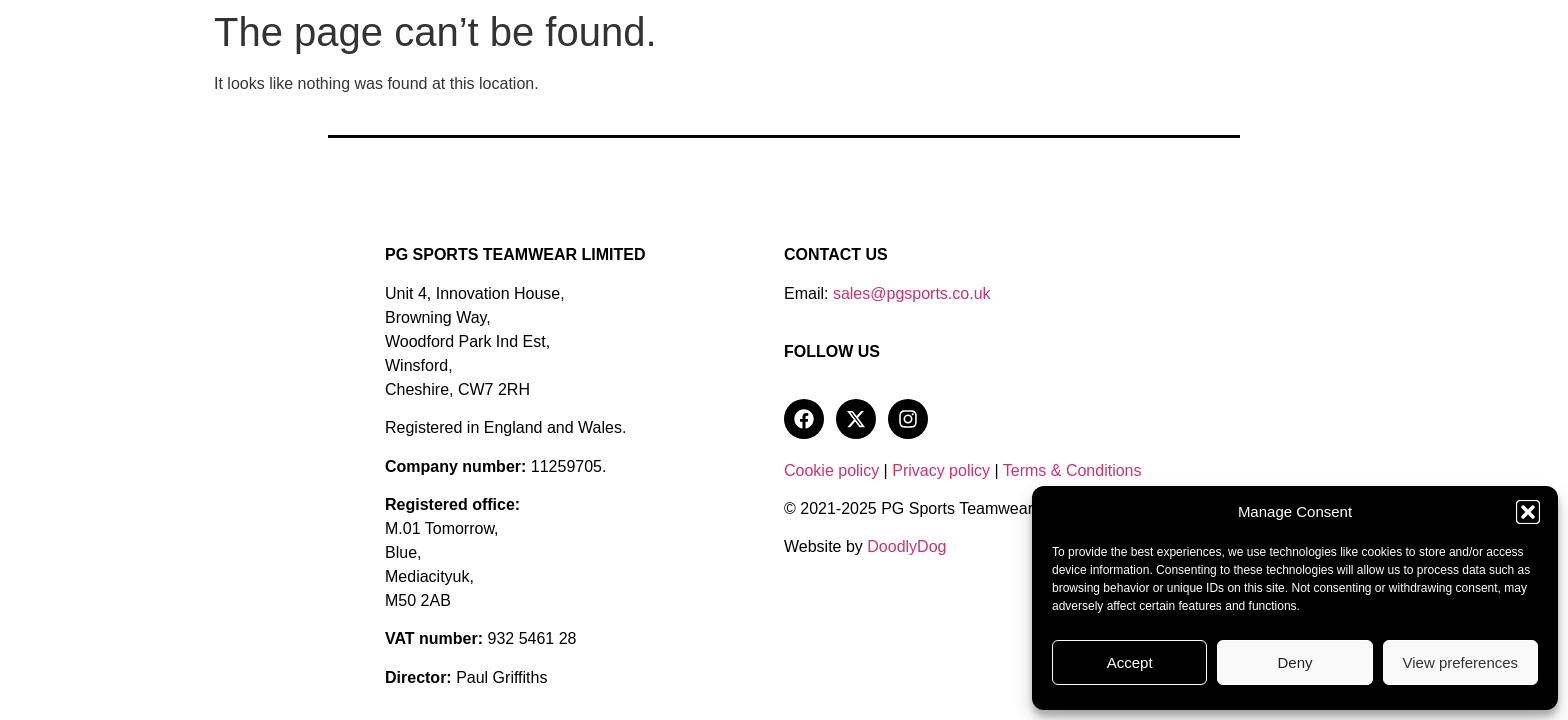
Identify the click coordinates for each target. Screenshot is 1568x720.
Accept (1130, 662)
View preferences (1461, 662)
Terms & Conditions (1072, 470)
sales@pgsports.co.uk (912, 293)
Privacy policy (941, 470)
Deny (1294, 662)
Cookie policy (831, 470)
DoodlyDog (906, 546)
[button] (1528, 512)
